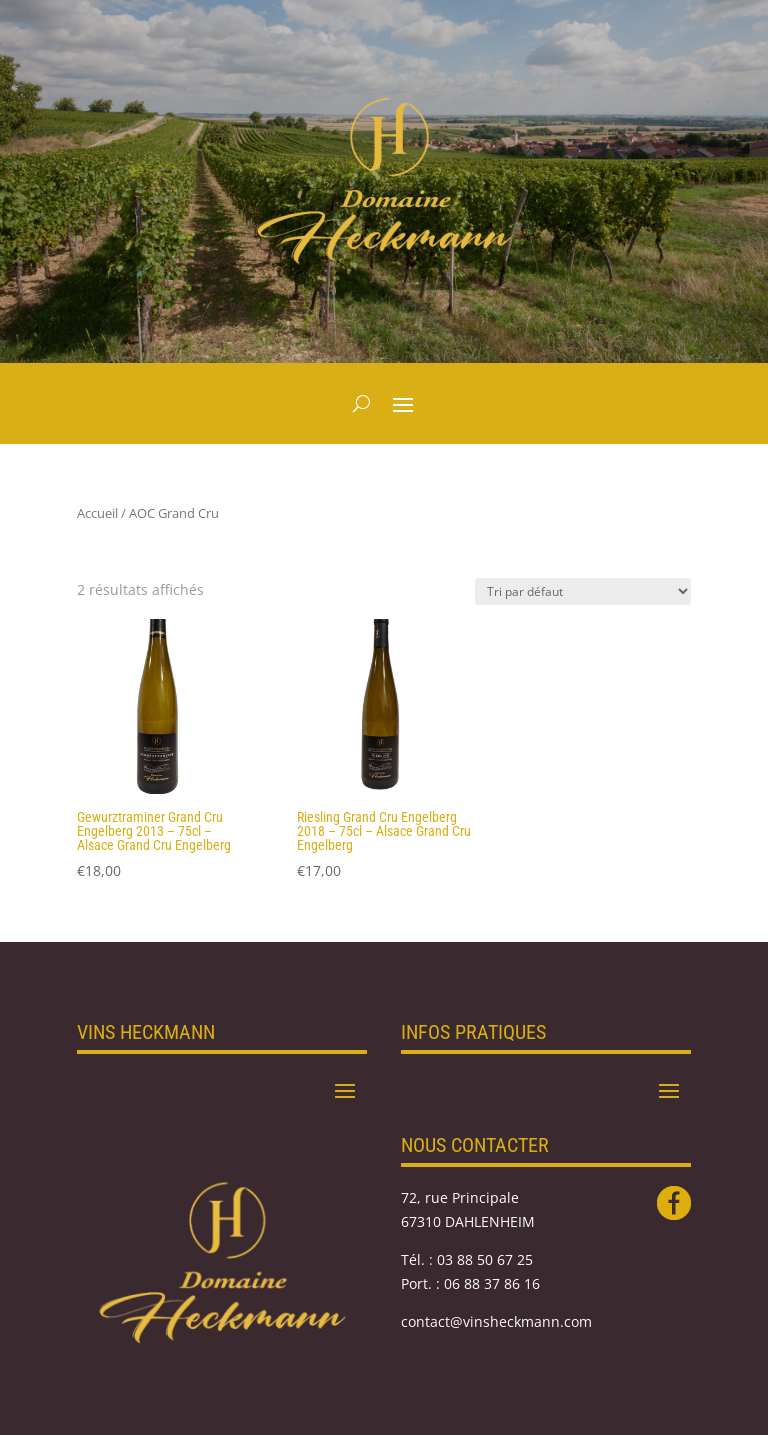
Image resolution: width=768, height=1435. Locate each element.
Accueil (97, 513)
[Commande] (583, 591)
